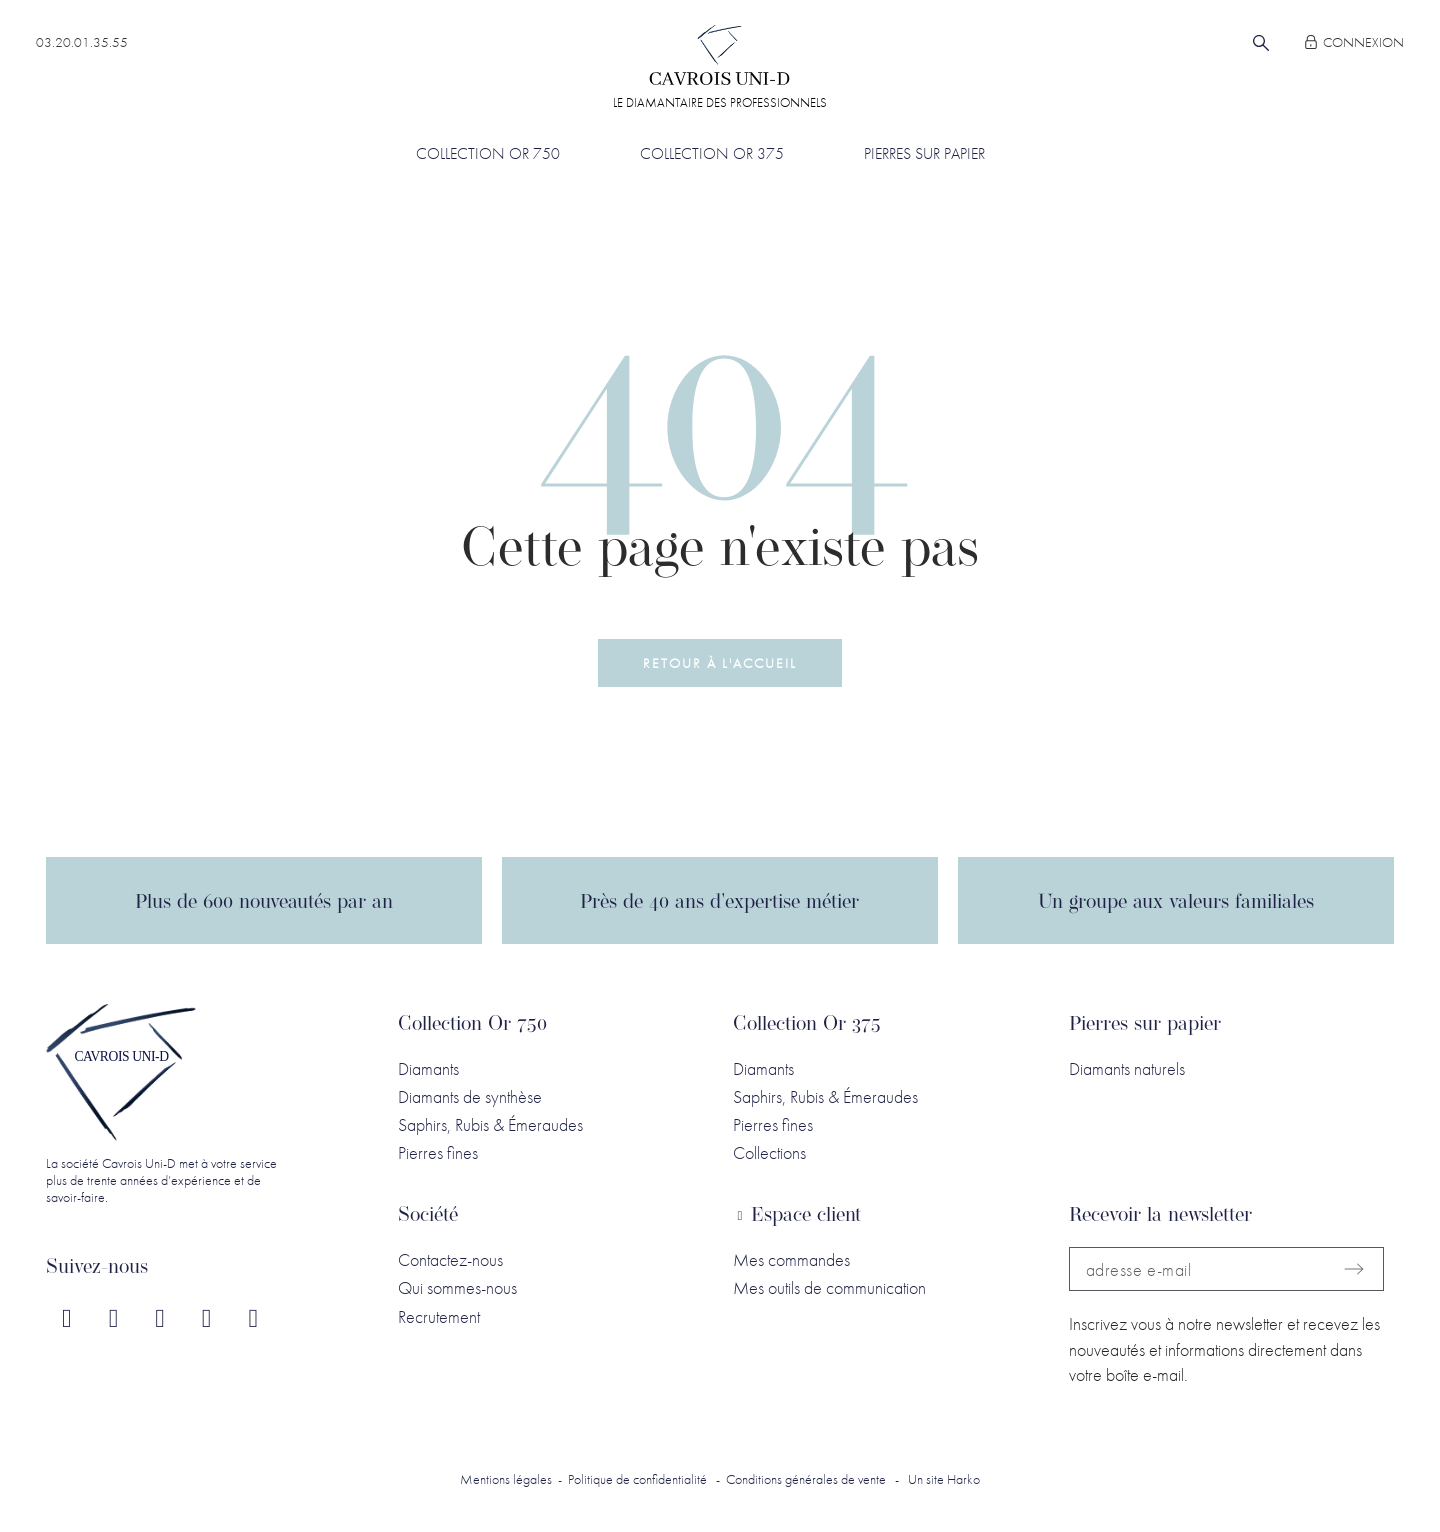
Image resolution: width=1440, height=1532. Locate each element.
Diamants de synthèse (470, 1096)
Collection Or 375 (807, 1025)
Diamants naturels (1127, 1068)
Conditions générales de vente (806, 1479)
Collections (769, 1152)
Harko (963, 1479)
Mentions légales (506, 1479)
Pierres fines (438, 1152)
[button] (720, 662)
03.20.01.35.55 (82, 42)
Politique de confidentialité (637, 1479)
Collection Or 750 (472, 1025)
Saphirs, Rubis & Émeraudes (490, 1124)
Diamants (428, 1068)
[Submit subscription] (1354, 1269)
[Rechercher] (1261, 43)
